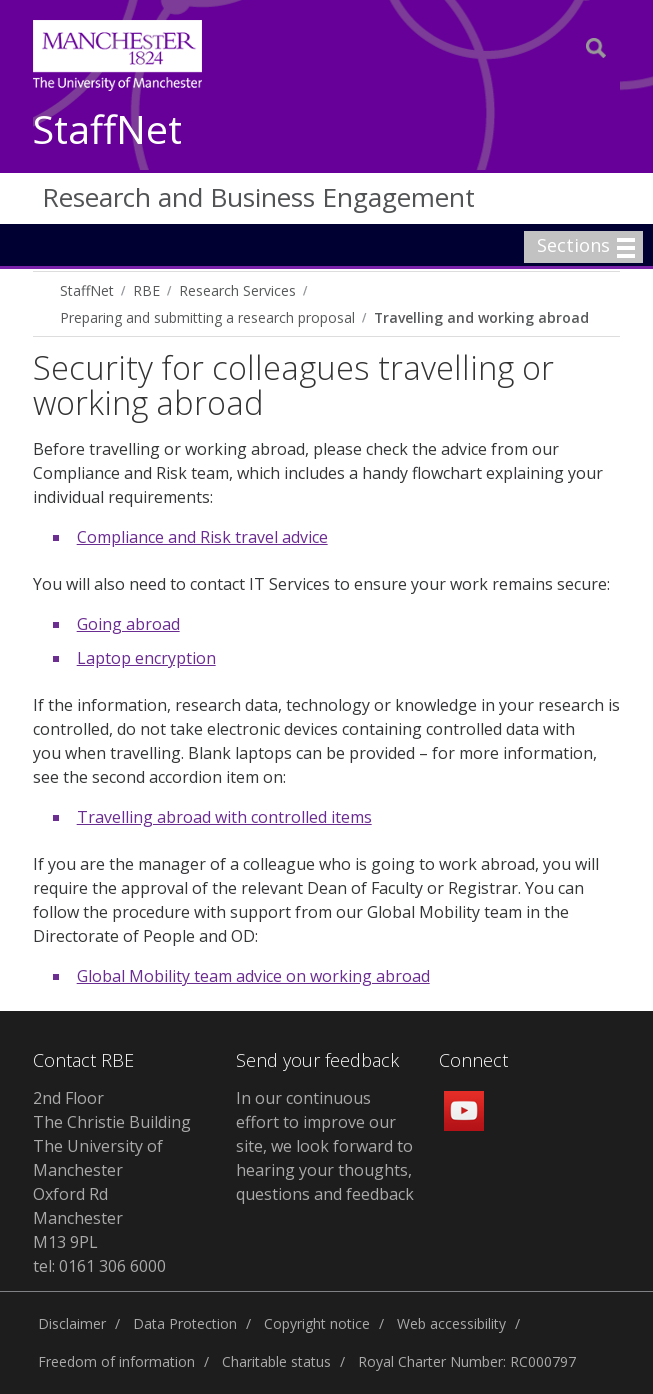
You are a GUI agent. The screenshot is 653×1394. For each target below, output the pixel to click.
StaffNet (107, 130)
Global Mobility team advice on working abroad (253, 976)
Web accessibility (451, 1323)
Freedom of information (116, 1361)
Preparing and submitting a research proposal (207, 317)
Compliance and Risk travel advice (202, 537)
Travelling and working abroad (481, 317)
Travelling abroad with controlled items (224, 817)
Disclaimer (72, 1323)
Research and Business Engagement (258, 197)
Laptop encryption (146, 658)
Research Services (237, 290)
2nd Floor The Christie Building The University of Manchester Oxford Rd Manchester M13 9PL (112, 1170)
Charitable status (276, 1361)
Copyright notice (317, 1323)
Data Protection (185, 1323)
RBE (146, 290)
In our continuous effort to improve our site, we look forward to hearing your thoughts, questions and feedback (325, 1146)
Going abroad (128, 624)
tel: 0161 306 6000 (99, 1266)
